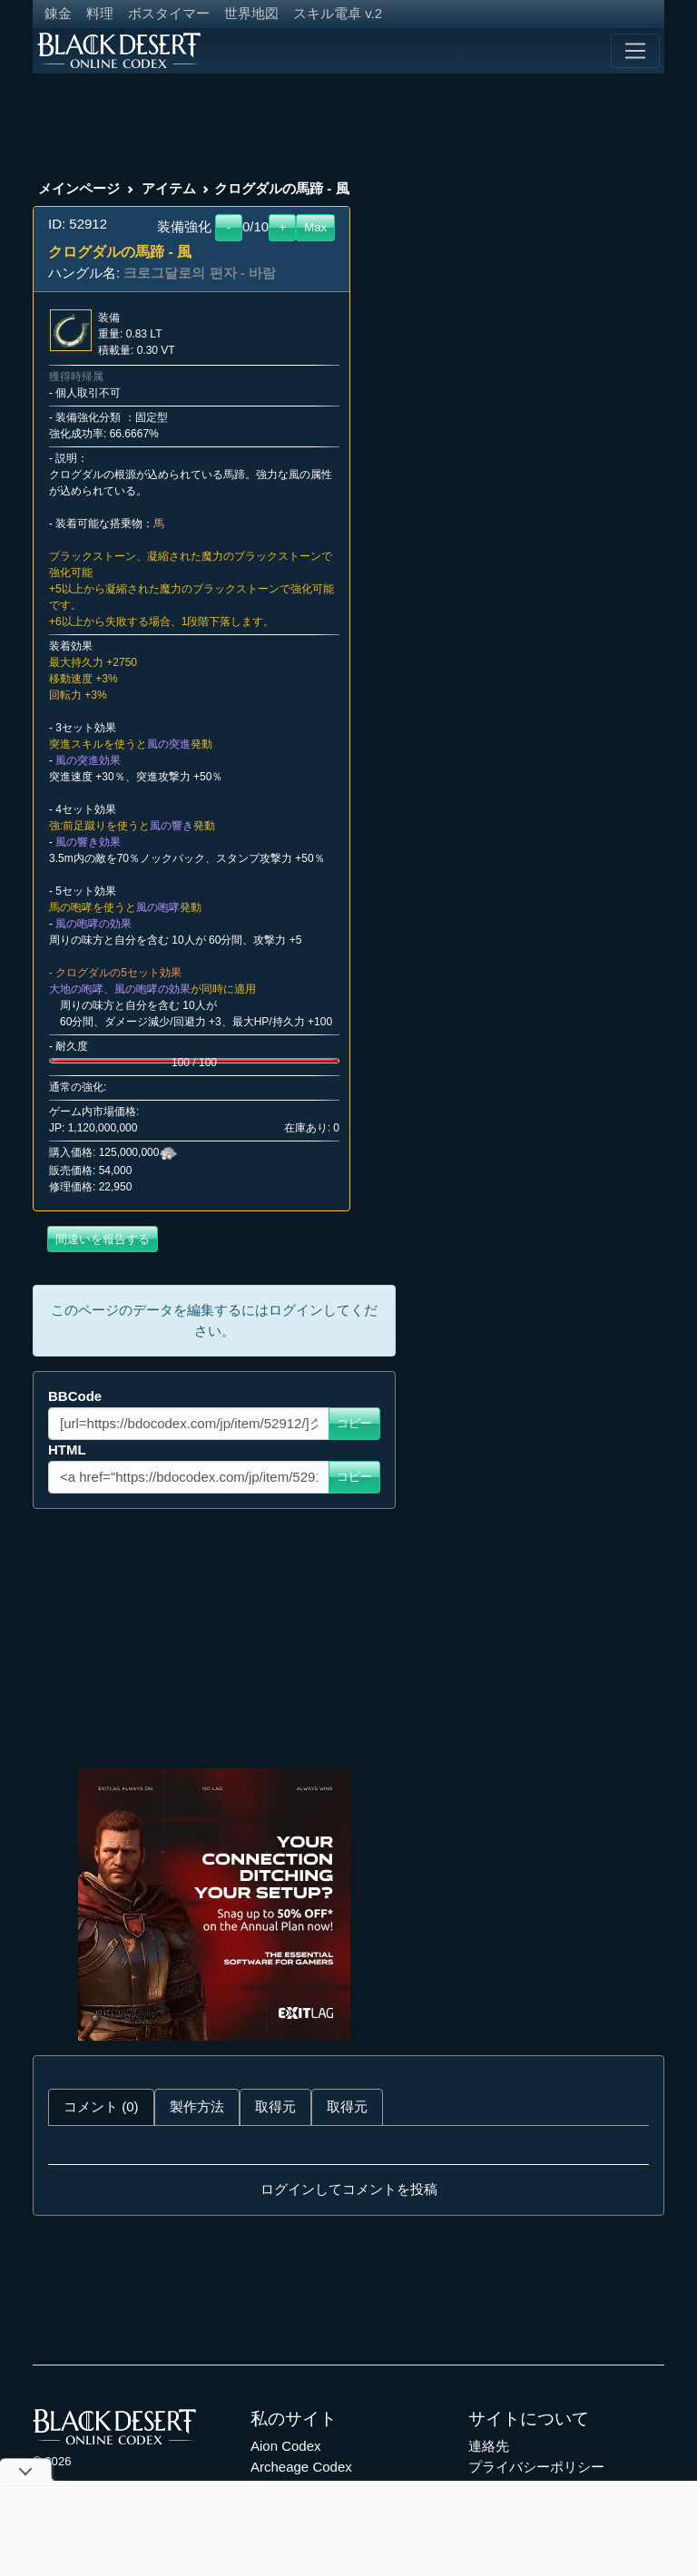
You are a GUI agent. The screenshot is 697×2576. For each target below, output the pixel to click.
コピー (354, 1423)
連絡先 (488, 2446)
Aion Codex (285, 2446)
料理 (99, 13)
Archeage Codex (301, 2466)
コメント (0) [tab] (101, 2106)
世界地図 (251, 13)
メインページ (79, 188)
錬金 (58, 13)
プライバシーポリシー (536, 2466)
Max (315, 227)
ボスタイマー (169, 13)
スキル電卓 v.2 (337, 13)
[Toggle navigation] (635, 51)
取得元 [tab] (275, 2106)
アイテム (169, 188)
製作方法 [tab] (197, 2106)
